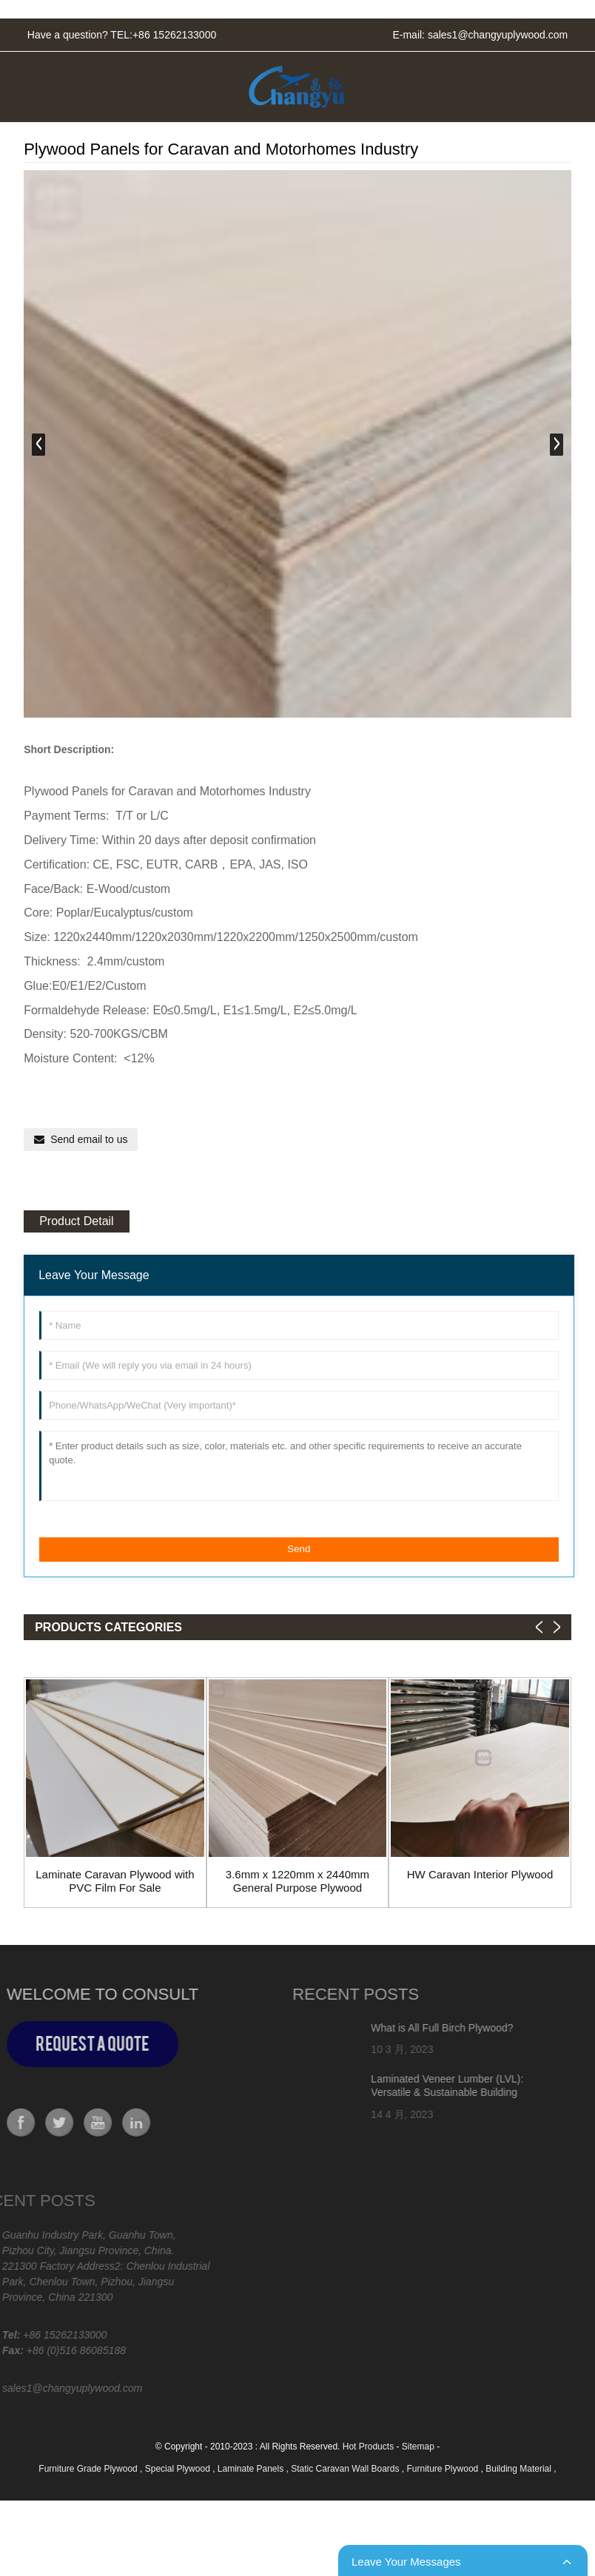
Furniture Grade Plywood (89, 2469)
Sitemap (418, 2446)
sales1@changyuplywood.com (498, 35)
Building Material (519, 2469)
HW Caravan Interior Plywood (480, 1874)
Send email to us (88, 1139)
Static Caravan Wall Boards (346, 2469)
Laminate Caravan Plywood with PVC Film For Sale (115, 1881)
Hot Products (368, 2446)
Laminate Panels (252, 2469)
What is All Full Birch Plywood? (399, 2028)
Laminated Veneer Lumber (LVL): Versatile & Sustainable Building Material (404, 2092)
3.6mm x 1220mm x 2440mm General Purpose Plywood (297, 1881)
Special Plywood (178, 2469)
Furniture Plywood (444, 2469)
